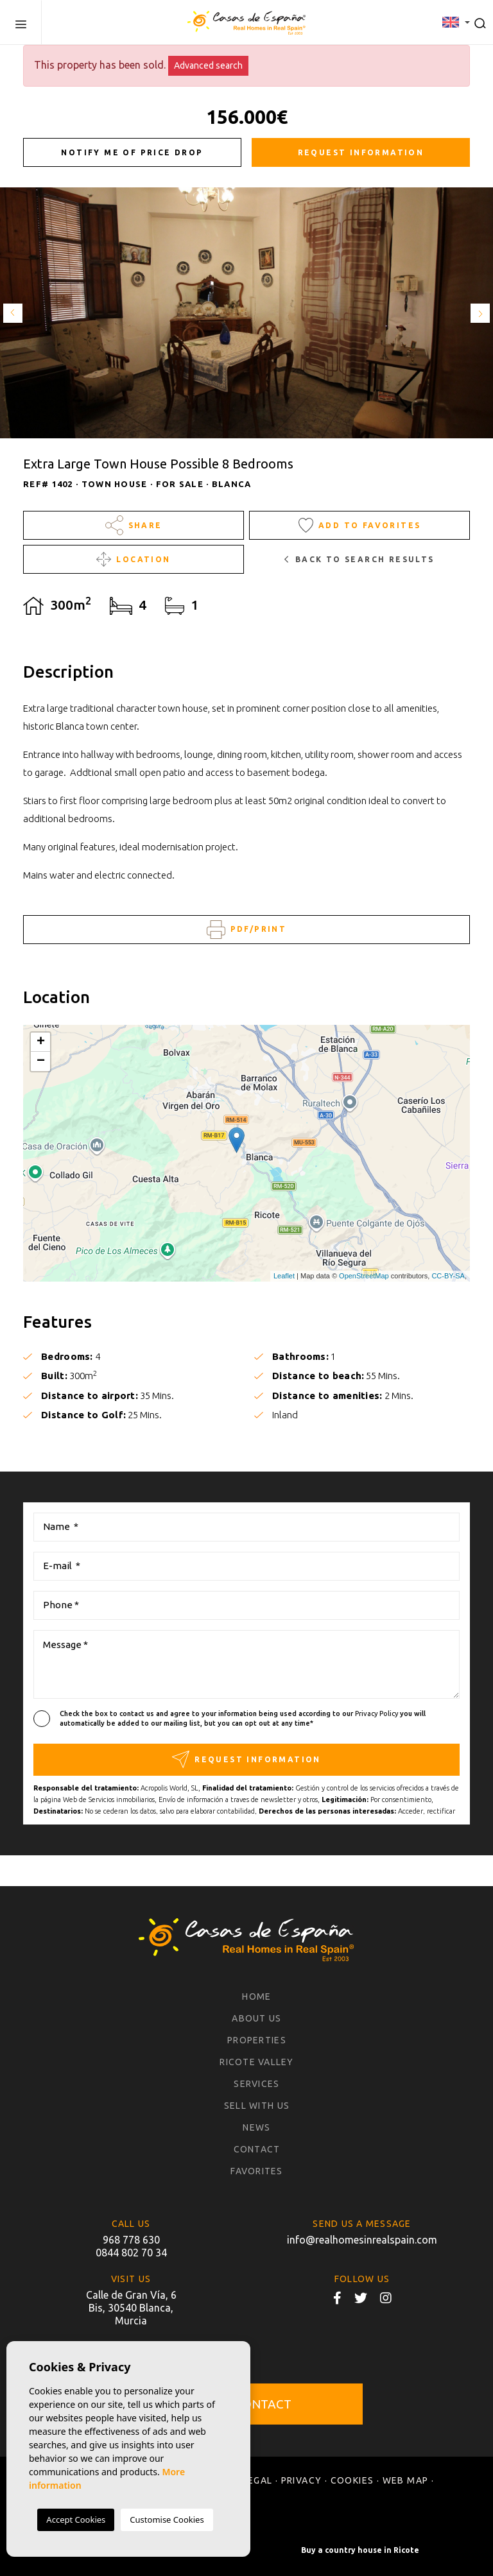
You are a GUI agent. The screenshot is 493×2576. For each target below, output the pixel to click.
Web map (406, 2480)
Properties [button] (256, 2040)
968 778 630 (131, 2239)
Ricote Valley (256, 2062)
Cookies (352, 2480)
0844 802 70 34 (131, 2252)
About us (256, 2018)
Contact (257, 2149)
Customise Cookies (166, 2519)
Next (480, 312)
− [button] (41, 1061)
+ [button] (41, 1042)
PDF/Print (246, 929)
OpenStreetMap (364, 1276)
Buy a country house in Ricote (360, 2550)
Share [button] (133, 525)
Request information (361, 152)
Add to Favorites (359, 525)
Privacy (301, 2480)
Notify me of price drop (132, 152)
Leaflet (284, 1276)
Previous (13, 312)
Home (256, 1996)
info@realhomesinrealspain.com (362, 2239)
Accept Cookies (75, 2519)
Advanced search (208, 65)
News (256, 2127)
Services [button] (256, 2084)
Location (133, 559)
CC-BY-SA (448, 1276)
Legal (257, 2480)
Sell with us (257, 2105)
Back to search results (359, 559)
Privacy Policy (377, 1713)
